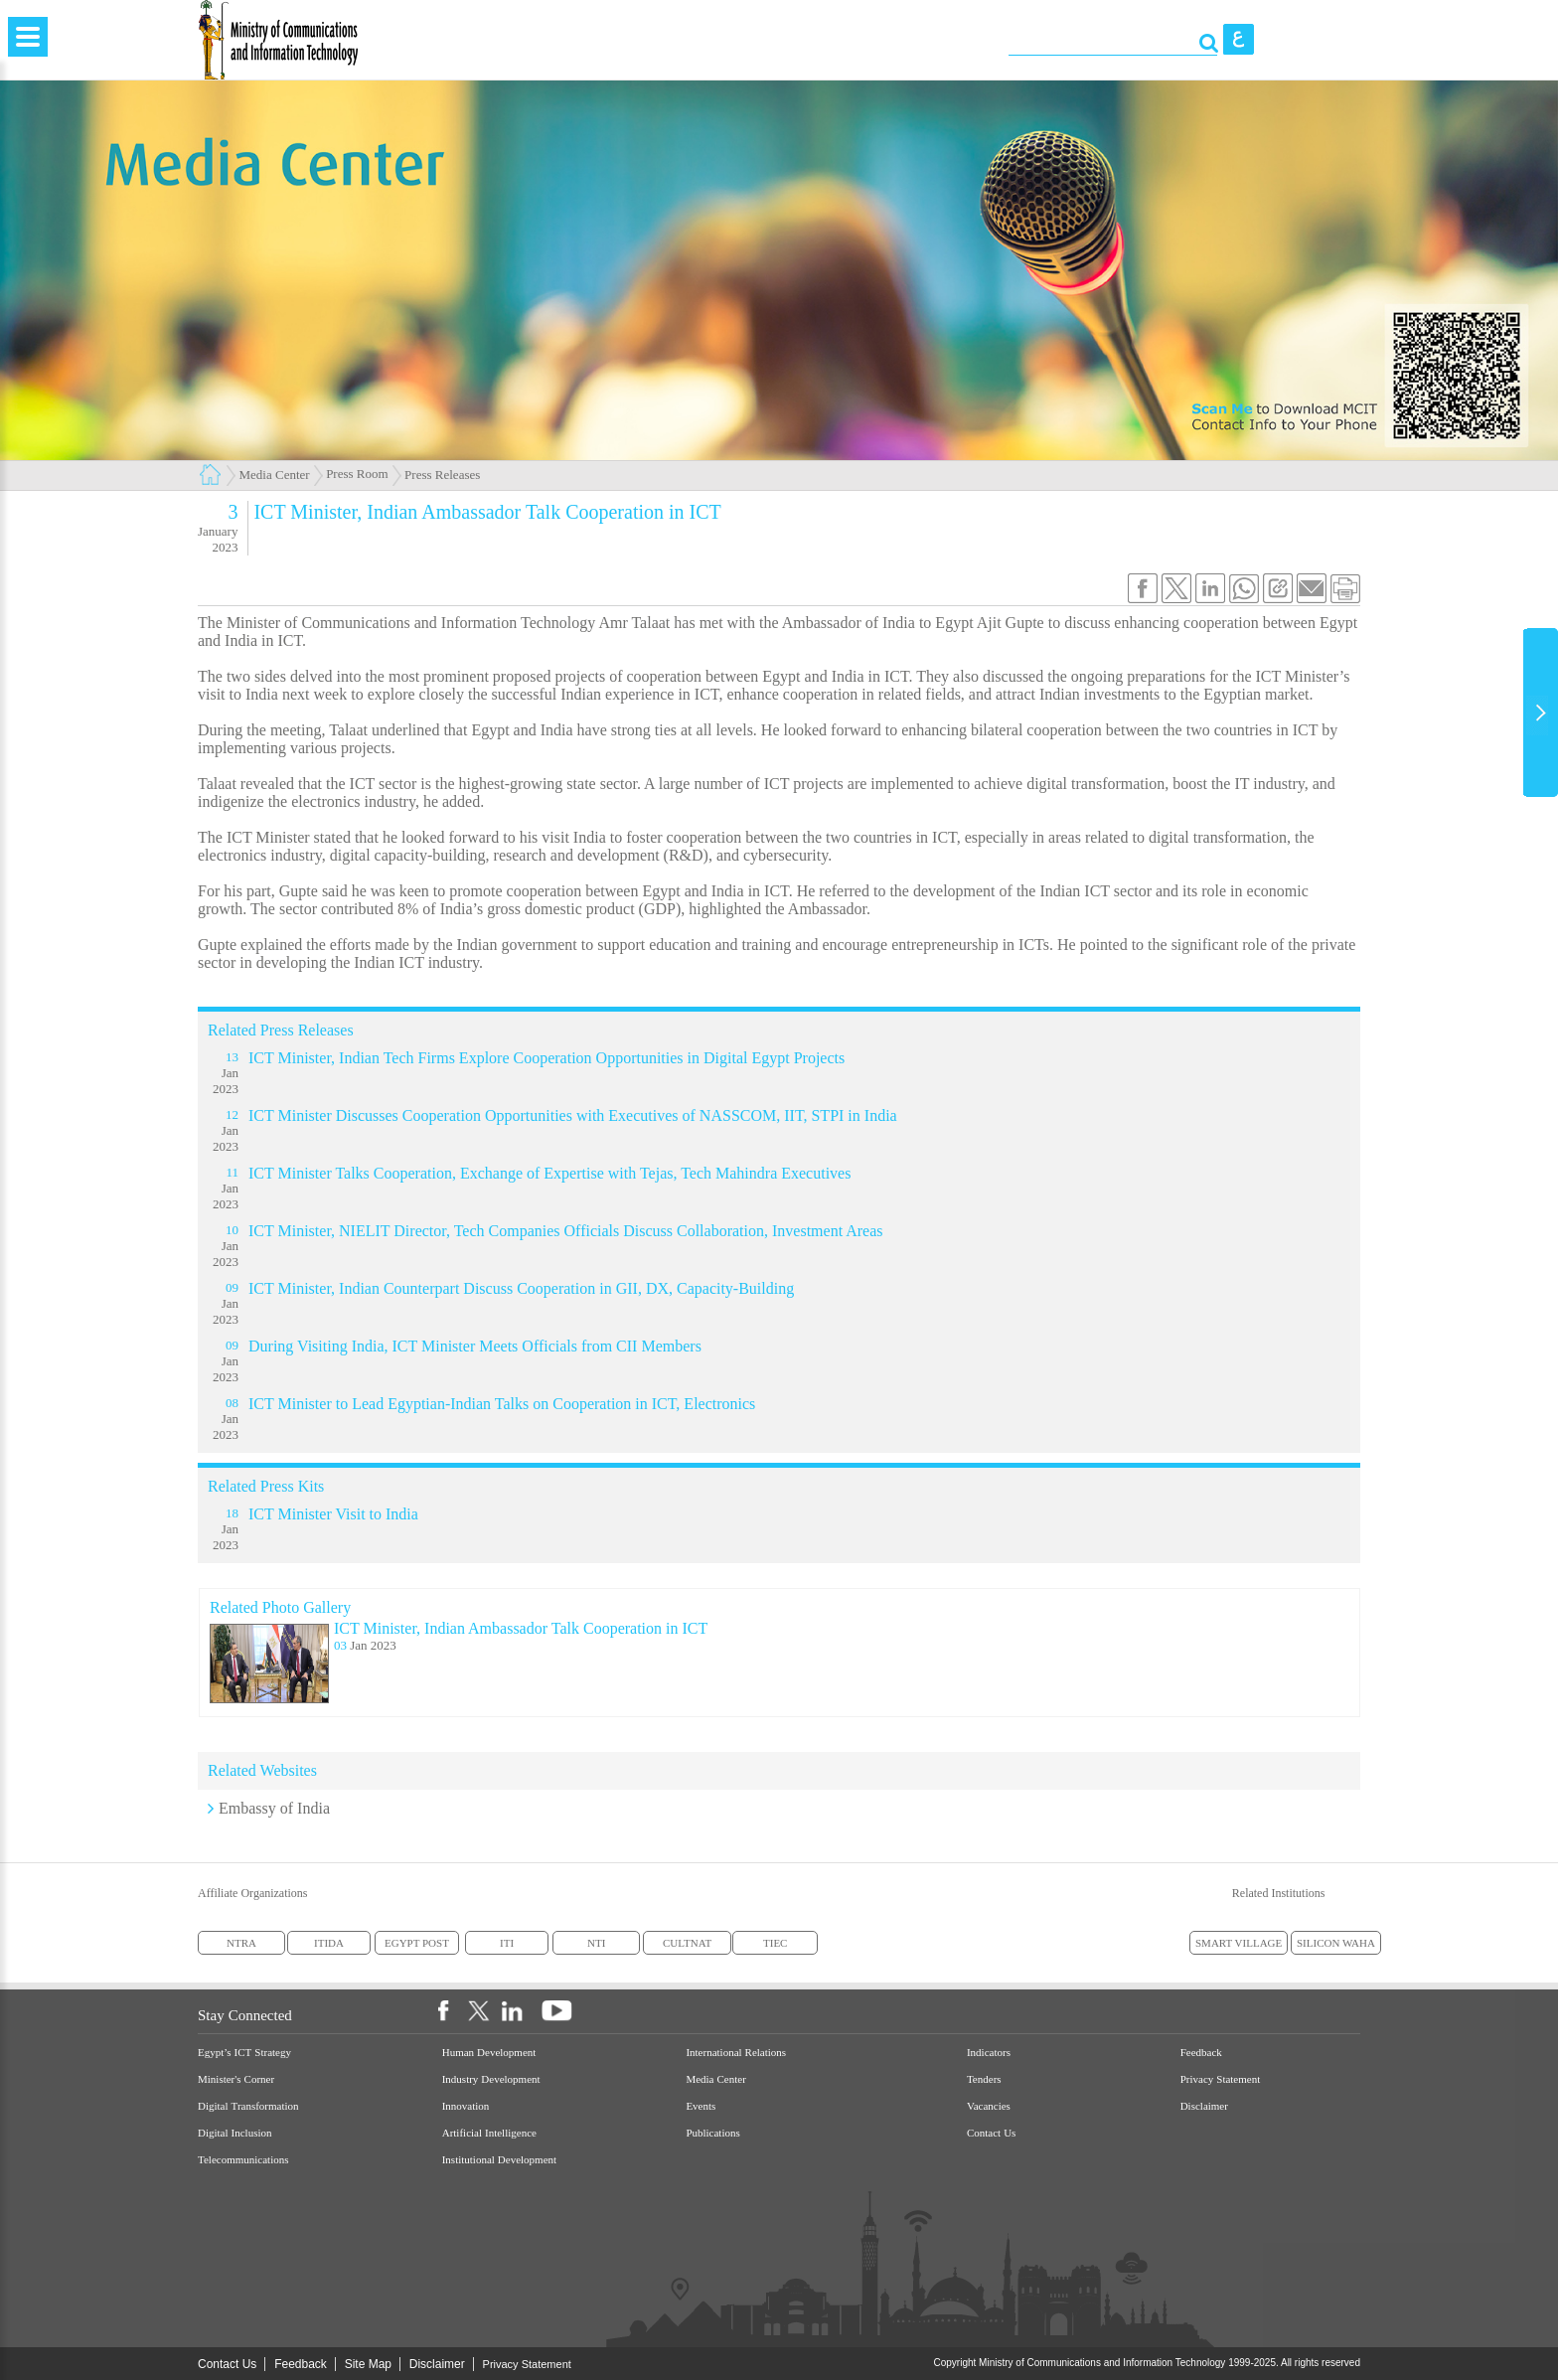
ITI (507, 1943)
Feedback (1201, 2052)
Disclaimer (1204, 2106)
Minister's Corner (236, 2079)
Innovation (466, 2106)
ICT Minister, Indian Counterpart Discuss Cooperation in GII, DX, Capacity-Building (521, 1288)
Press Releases (442, 474)
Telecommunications (243, 2159)
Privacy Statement (1220, 2079)
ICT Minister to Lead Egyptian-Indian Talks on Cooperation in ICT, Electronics (501, 1403)
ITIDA (329, 1943)
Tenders (984, 2079)
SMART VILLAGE (1238, 1943)
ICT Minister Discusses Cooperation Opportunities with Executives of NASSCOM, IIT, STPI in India (572, 1115)
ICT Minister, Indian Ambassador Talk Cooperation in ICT (520, 1628)
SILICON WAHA (1336, 1943)
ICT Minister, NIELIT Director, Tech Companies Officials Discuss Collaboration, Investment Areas (565, 1230)
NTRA (241, 1943)
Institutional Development (499, 2159)
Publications (712, 2133)
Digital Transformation (248, 2106)
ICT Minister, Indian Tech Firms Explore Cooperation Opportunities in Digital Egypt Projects (546, 1057)
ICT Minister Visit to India (333, 1514)
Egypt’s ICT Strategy (244, 2052)
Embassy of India (274, 1808)
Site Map (368, 2364)
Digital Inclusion (235, 2133)
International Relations (736, 2052)
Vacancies (989, 2106)
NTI (596, 1943)
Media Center (274, 474)
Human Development (489, 2052)
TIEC (775, 1943)
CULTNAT (687, 1943)
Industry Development (491, 2079)
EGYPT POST (417, 1943)
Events (700, 2106)
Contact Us (991, 2133)
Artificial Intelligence (489, 2133)
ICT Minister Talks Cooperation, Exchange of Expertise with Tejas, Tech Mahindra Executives (549, 1173)
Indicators (989, 2052)
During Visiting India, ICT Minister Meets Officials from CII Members (474, 1346)
